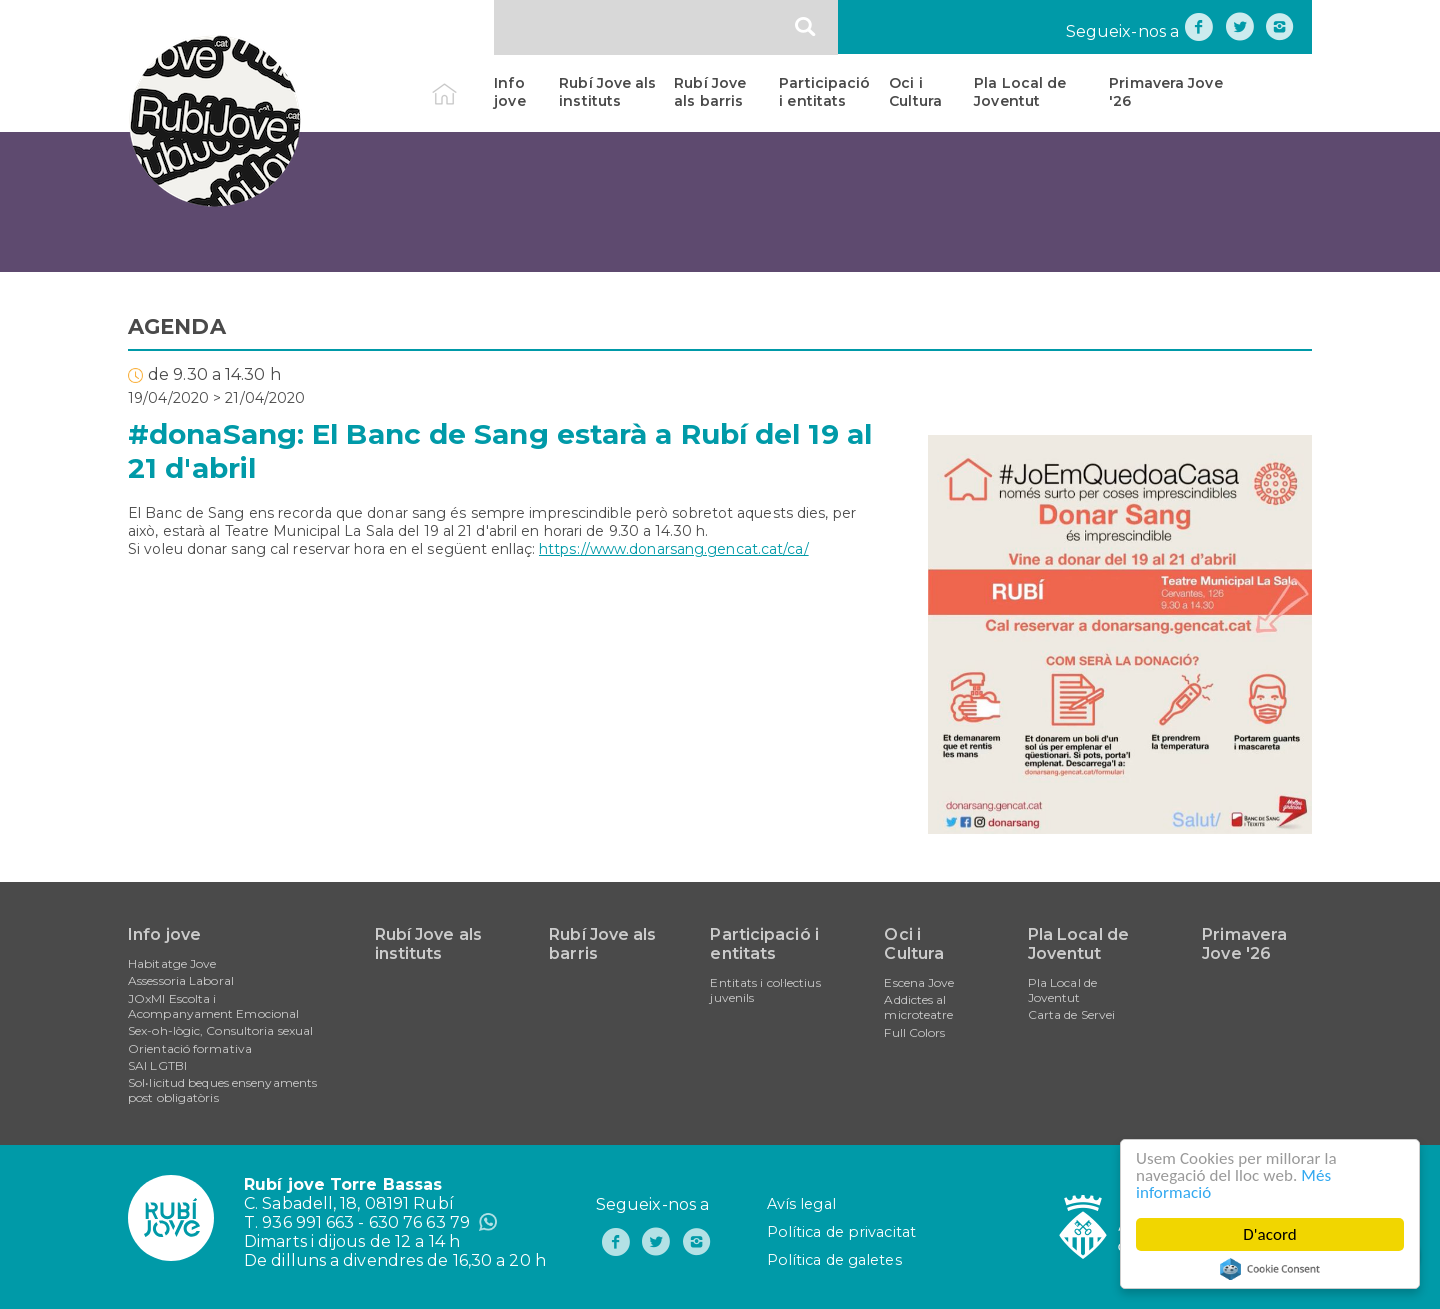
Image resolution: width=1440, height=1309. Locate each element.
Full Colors (914, 1032)
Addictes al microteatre (918, 1007)
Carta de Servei (1072, 1014)
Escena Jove (919, 982)
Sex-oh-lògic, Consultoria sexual (220, 1030)
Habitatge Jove (172, 963)
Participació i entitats (824, 92)
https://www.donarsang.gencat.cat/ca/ (674, 549)
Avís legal (801, 1204)
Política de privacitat (841, 1232)
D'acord (1270, 1234)
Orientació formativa (190, 1048)
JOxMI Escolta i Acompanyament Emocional (213, 1006)
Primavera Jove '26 (1165, 92)
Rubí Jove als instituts (607, 92)
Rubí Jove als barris (710, 92)
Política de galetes (834, 1260)
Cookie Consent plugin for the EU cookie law (1270, 1269)
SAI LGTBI (157, 1065)
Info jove (509, 92)
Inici (461, 83)
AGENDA (177, 326)
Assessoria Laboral (181, 980)
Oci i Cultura (915, 92)
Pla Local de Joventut (1020, 92)
